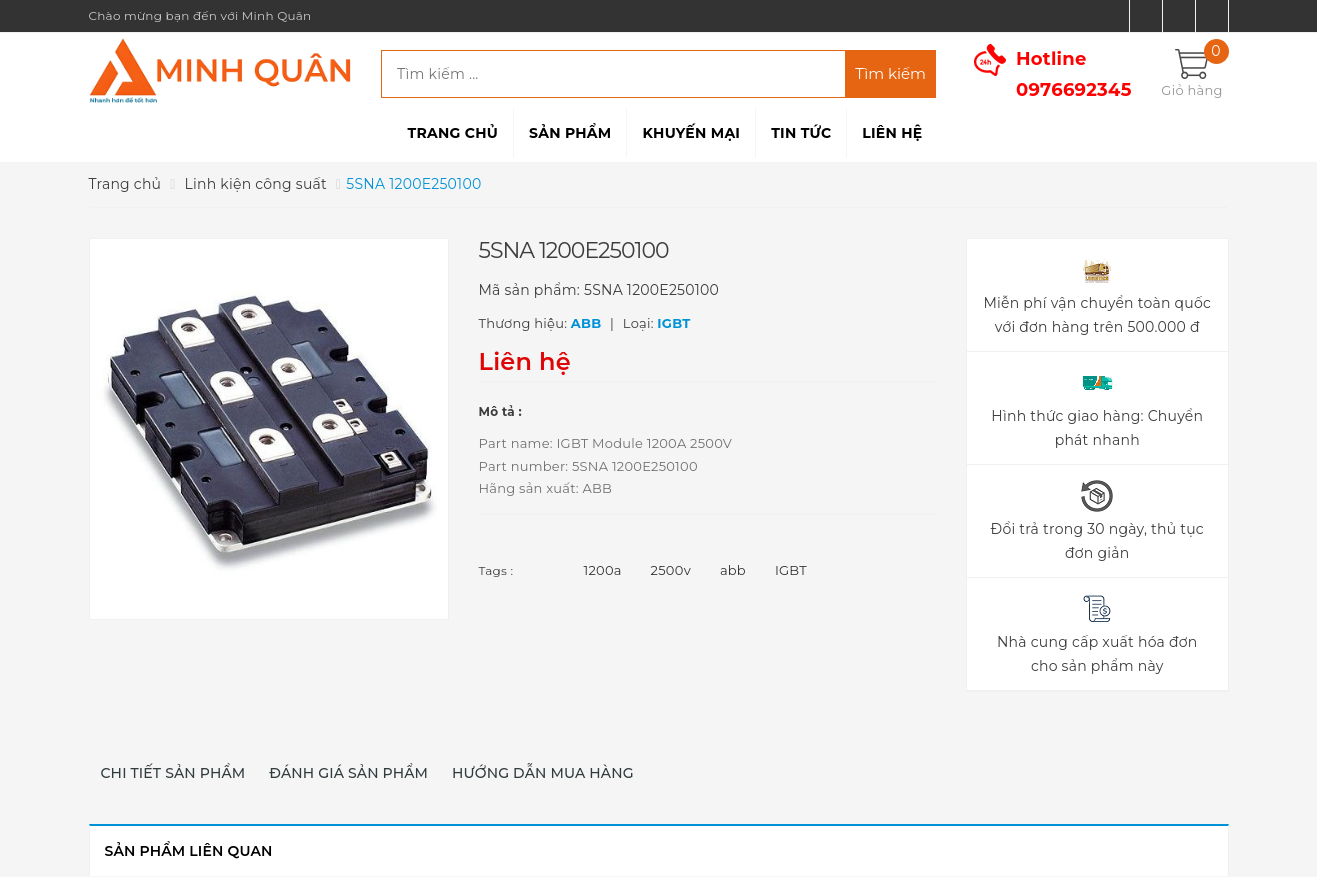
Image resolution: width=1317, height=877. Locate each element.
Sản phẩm (570, 133)
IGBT (791, 570)
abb (733, 570)
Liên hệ (892, 133)
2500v (671, 570)
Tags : (496, 570)
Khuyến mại (691, 133)
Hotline (1074, 74)
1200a (603, 570)
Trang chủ (453, 133)
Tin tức (801, 133)
